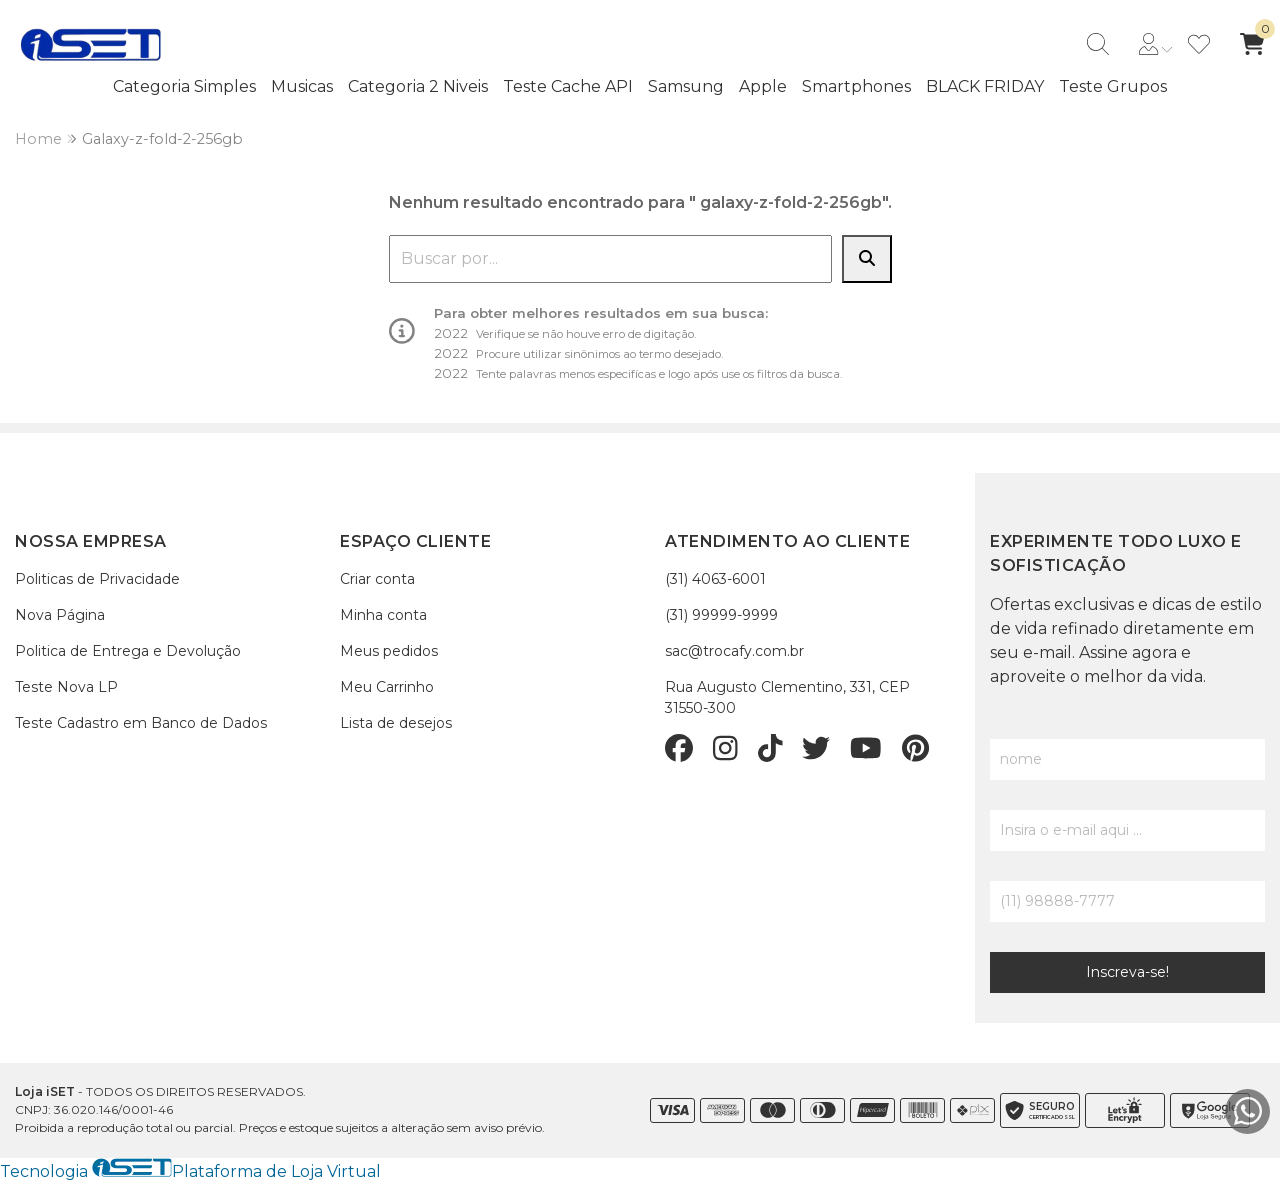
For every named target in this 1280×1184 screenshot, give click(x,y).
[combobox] (610, 259)
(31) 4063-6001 (715, 579)
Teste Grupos (1113, 86)
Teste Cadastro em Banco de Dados (141, 723)
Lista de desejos (396, 723)
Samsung (686, 86)
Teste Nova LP (66, 687)
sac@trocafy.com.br (734, 651)
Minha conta (383, 615)
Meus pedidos (389, 651)
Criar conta (377, 579)
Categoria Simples (184, 86)
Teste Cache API (568, 86)
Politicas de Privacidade (97, 579)
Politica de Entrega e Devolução (128, 651)
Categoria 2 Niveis (418, 86)
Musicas (302, 86)
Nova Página (60, 615)
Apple (763, 86)
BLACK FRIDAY (985, 86)
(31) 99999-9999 (721, 615)
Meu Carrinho (387, 687)
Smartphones (856, 86)
